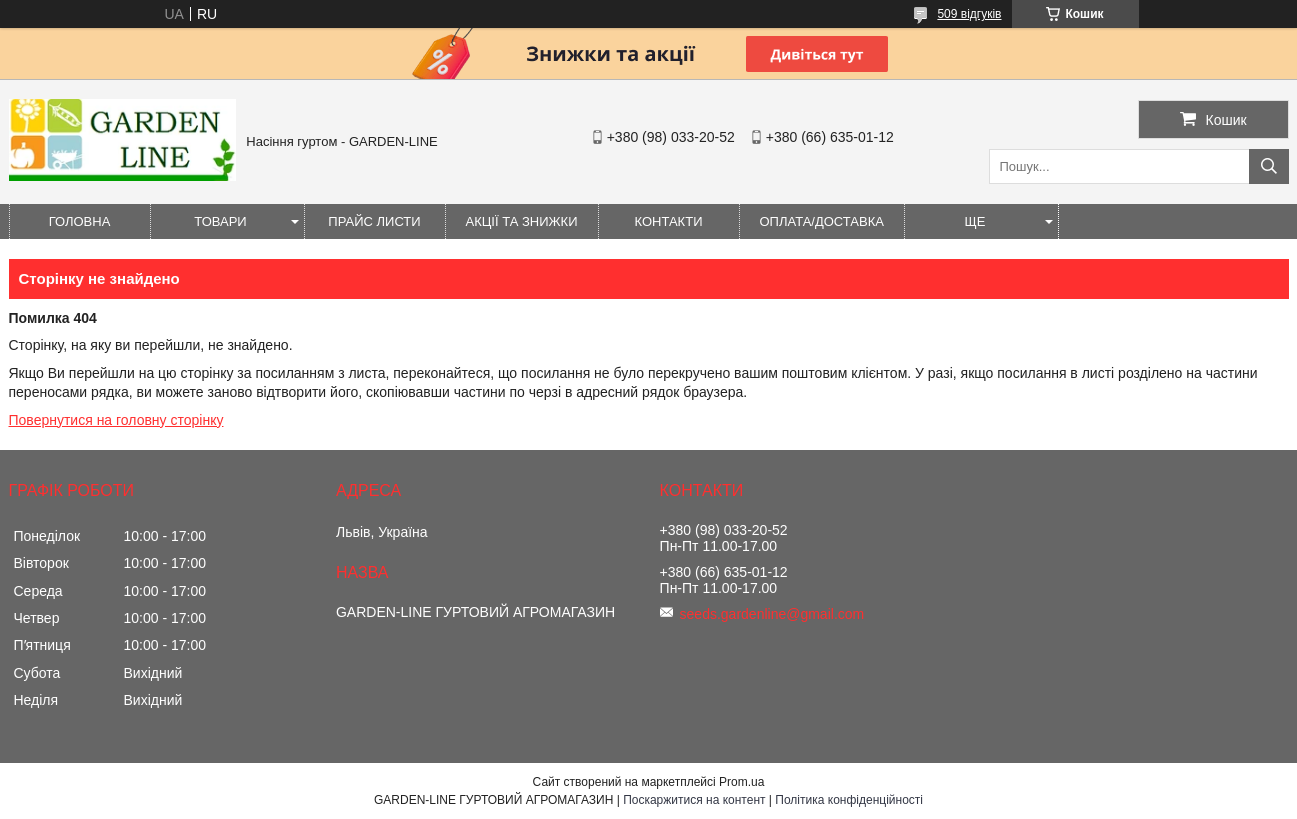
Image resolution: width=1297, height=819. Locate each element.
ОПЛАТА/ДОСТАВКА (822, 221)
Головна (80, 221)
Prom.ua (741, 782)
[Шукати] (1269, 166)
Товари (220, 221)
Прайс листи (374, 221)
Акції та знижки (522, 221)
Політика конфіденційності (849, 800)
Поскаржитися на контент (694, 800)
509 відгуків (969, 14)
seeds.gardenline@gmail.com (772, 614)
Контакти (669, 221)
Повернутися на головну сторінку (116, 420)
